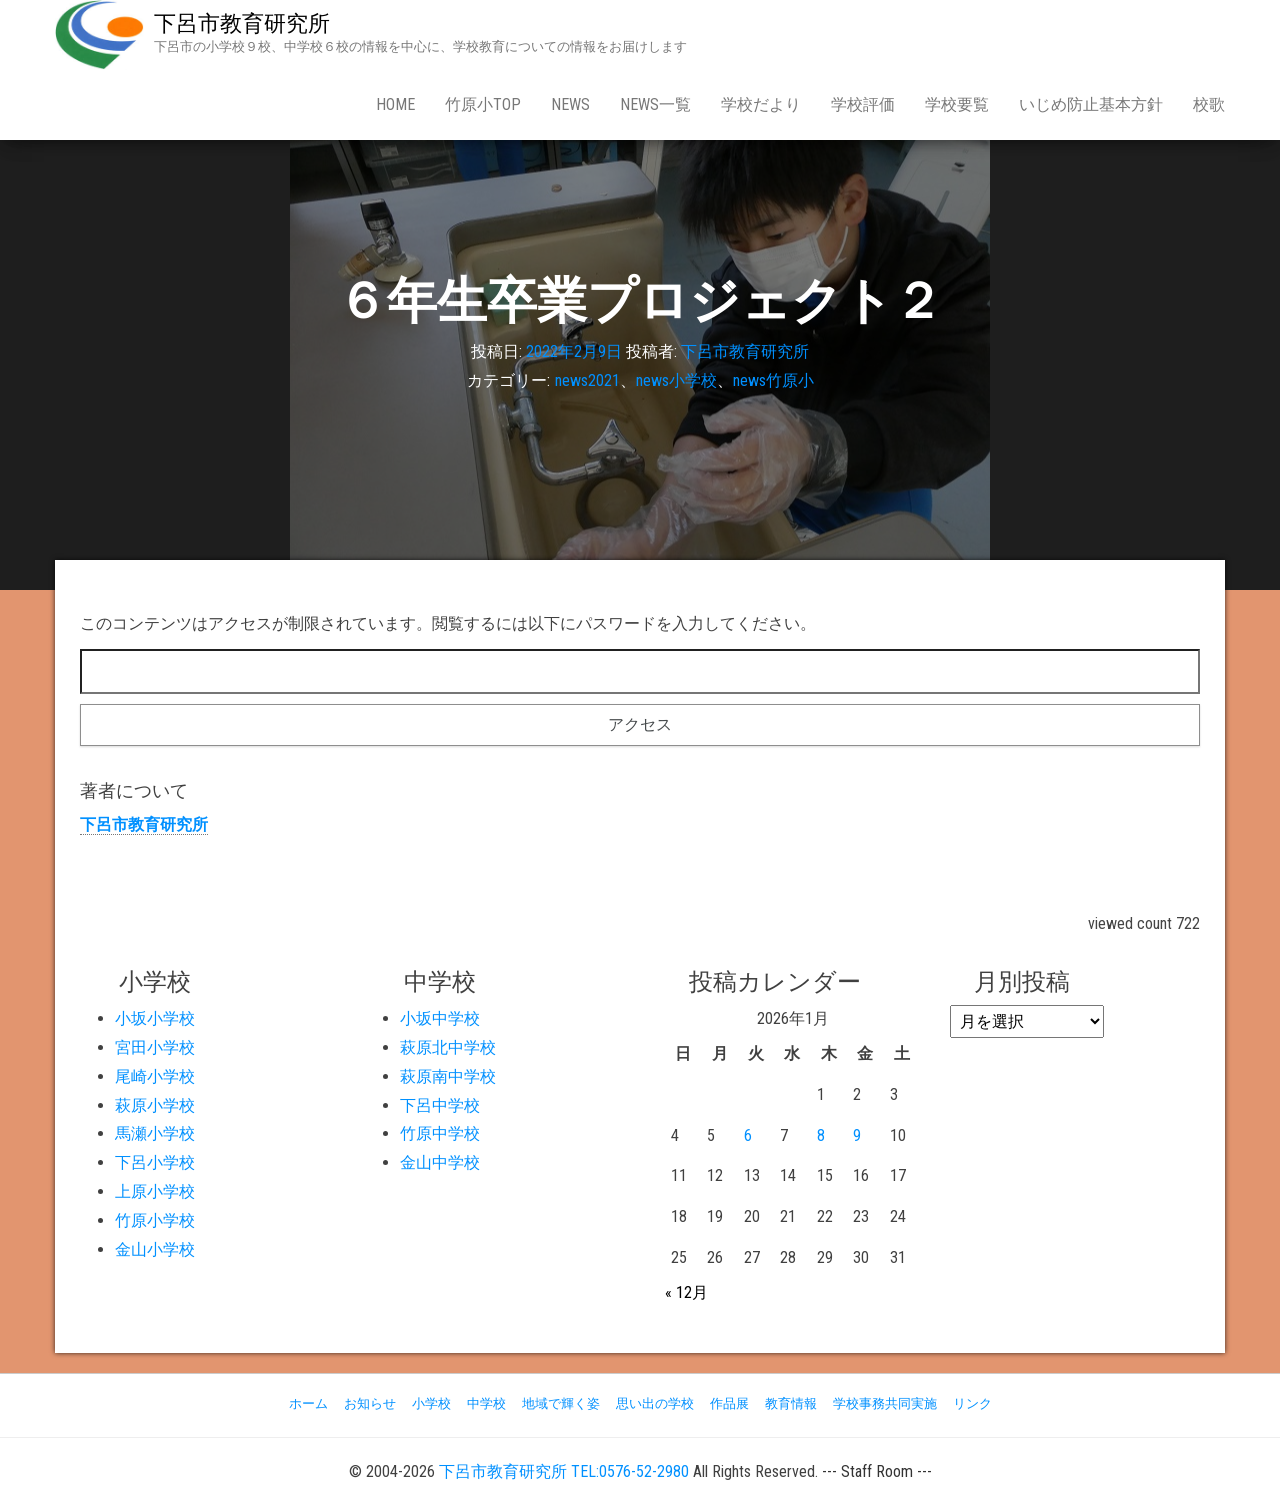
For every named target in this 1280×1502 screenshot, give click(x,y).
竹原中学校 (440, 1133)
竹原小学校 (155, 1220)
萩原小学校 (155, 1105)
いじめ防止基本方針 (1091, 104)
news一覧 (655, 104)
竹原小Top (483, 104)
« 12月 (686, 1292)
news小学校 (676, 380)
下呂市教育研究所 (242, 23)
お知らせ (370, 1403)
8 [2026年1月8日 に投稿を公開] (821, 1135)
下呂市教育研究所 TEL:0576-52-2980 (564, 1471)
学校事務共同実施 (885, 1403)
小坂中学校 (440, 1018)
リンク (972, 1403)
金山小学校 (155, 1249)
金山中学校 (440, 1162)
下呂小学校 (155, 1162)
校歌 (1209, 104)
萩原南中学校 (448, 1076)
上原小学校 (155, 1191)
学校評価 (863, 104)
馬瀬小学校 (155, 1133)
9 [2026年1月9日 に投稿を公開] (857, 1135)
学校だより (761, 104)
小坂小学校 (155, 1018)
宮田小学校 (155, 1047)
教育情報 (791, 1403)
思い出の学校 (655, 1403)
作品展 (729, 1403)
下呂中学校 (440, 1105)
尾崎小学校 (155, 1076)
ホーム (308, 1403)
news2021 (587, 380)
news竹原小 (773, 380)
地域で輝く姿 (561, 1403)
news (570, 104)
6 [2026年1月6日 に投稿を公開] (748, 1135)
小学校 (431, 1403)
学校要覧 (957, 104)
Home (395, 104)
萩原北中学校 (448, 1047)
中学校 (486, 1403)
